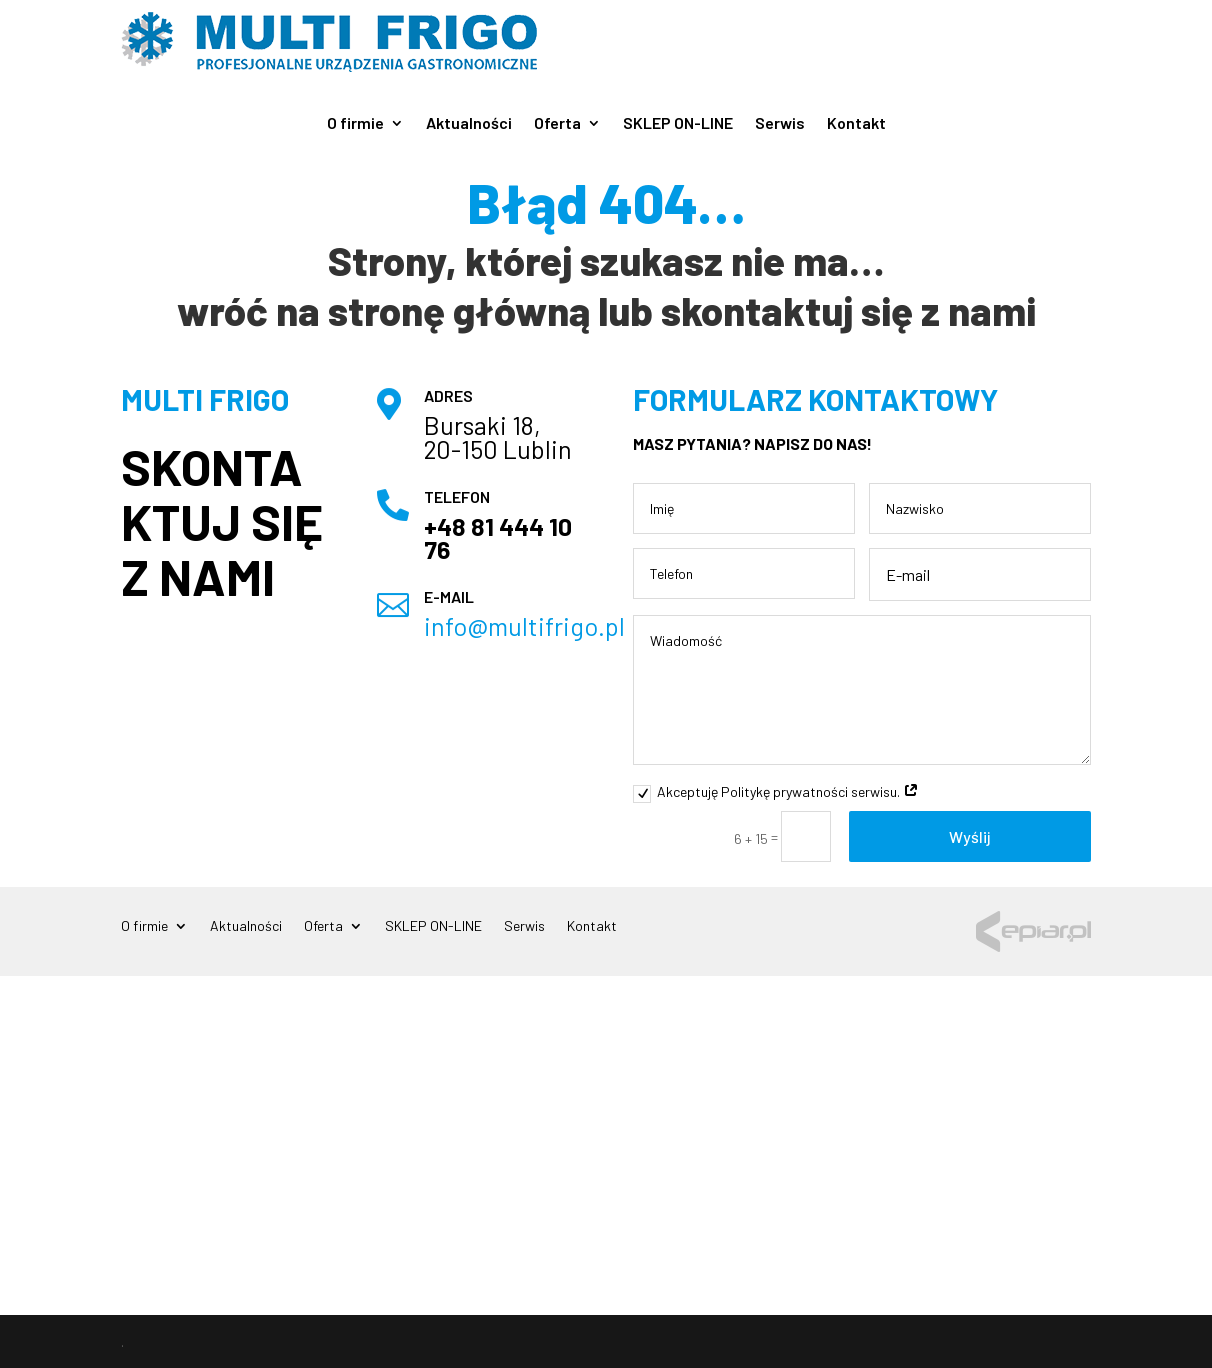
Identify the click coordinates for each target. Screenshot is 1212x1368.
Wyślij (970, 836)
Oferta (557, 124)
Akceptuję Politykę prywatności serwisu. (776, 792)
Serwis (780, 124)
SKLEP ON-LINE (678, 124)
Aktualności (469, 124)
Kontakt (856, 124)
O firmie (355, 124)
